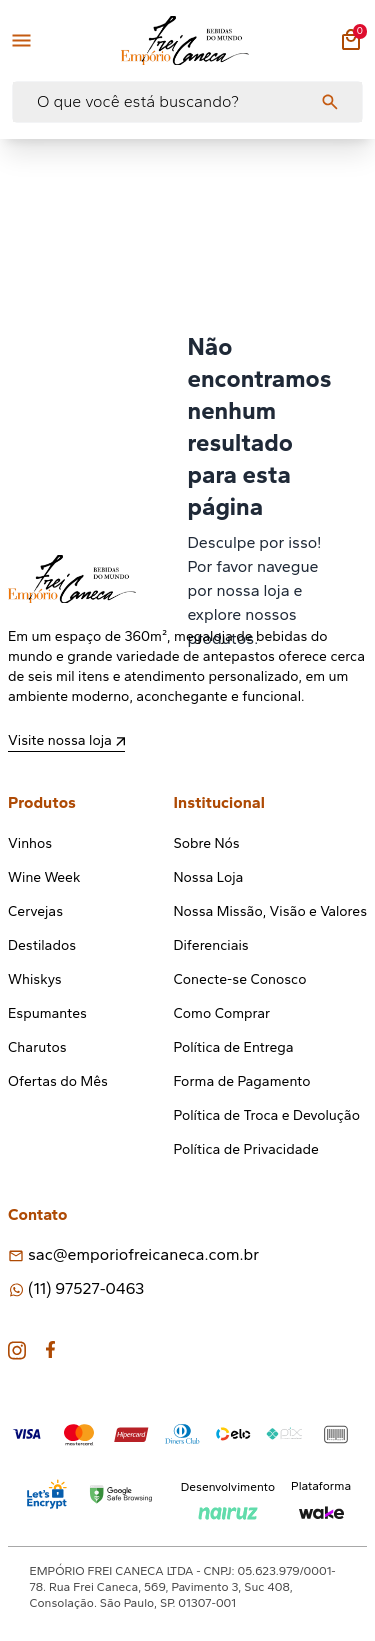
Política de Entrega (234, 1047)
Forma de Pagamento (242, 1081)
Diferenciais (211, 945)
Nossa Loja (209, 877)
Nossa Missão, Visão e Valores (270, 911)
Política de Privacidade (246, 1149)
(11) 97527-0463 (86, 1288)
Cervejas (35, 911)
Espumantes (47, 1013)
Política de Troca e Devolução (267, 1115)
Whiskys (35, 979)
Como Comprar (222, 1013)
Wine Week (44, 877)
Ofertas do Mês (58, 1081)
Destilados (42, 945)
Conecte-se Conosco (240, 979)
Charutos (37, 1047)
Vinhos (30, 843)
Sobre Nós (207, 843)
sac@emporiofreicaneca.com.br (143, 1254)
